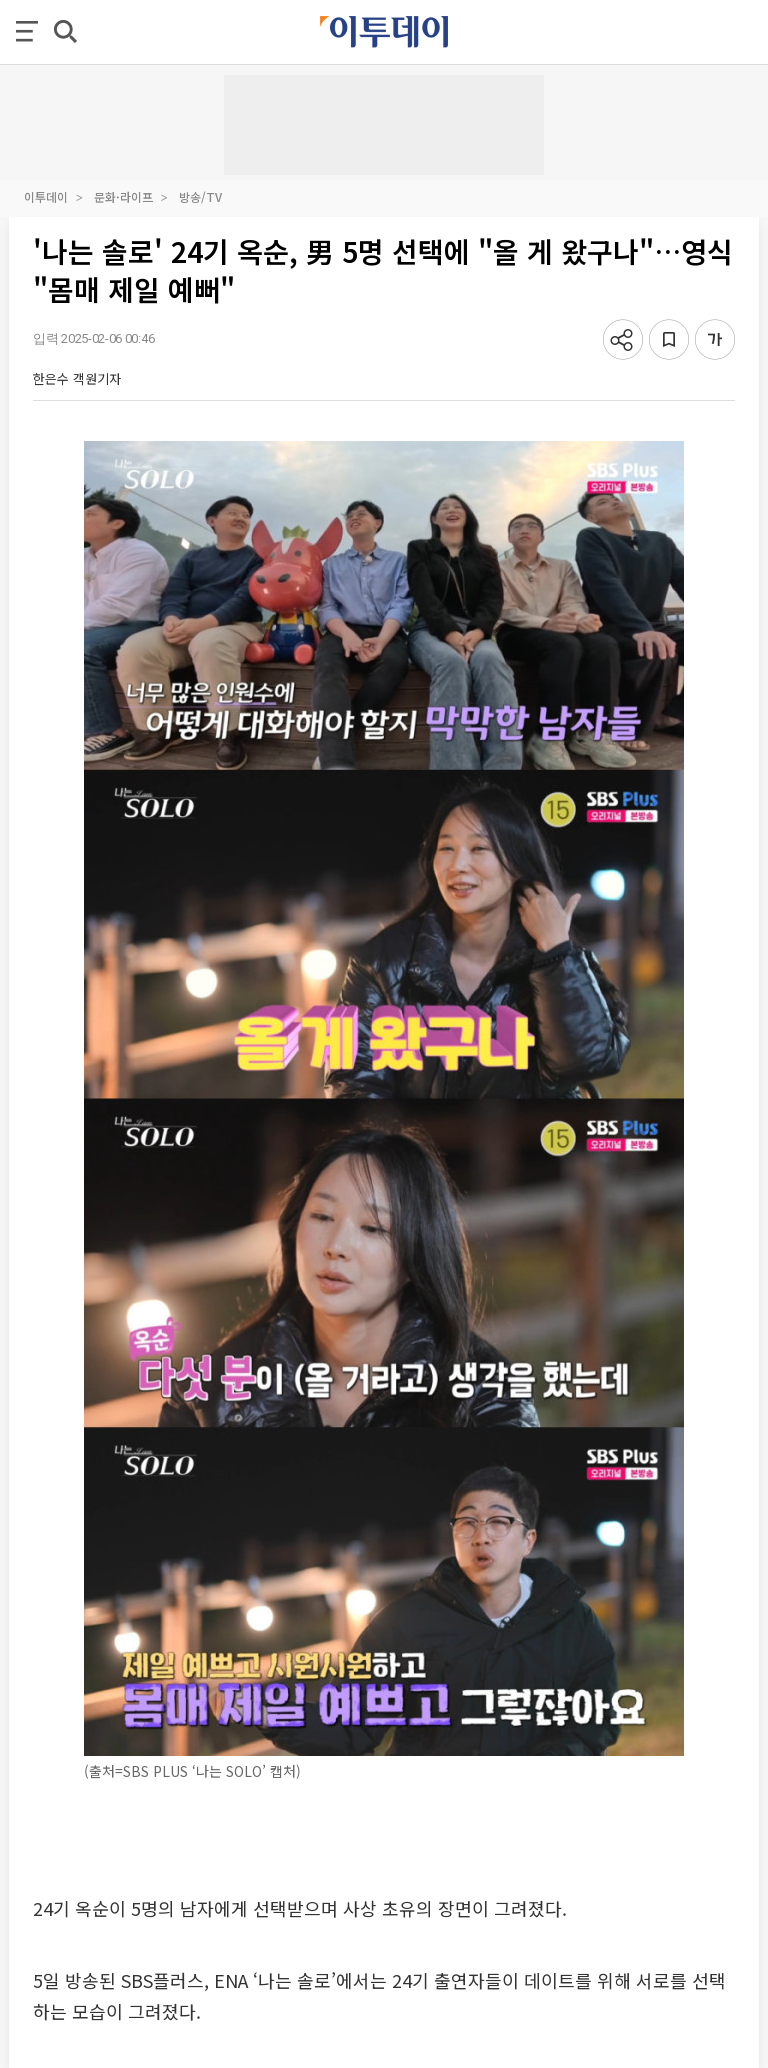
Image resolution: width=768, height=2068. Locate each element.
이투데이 (46, 196)
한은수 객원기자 (77, 378)
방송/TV (200, 196)
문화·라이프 (123, 196)
